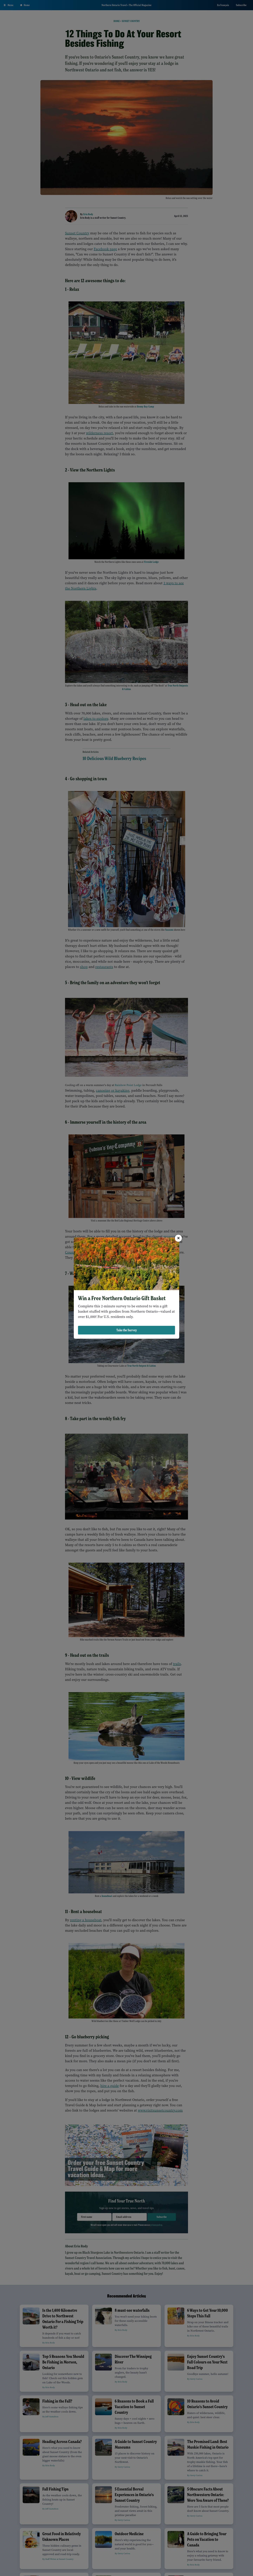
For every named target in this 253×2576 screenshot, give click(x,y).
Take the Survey (126, 1330)
